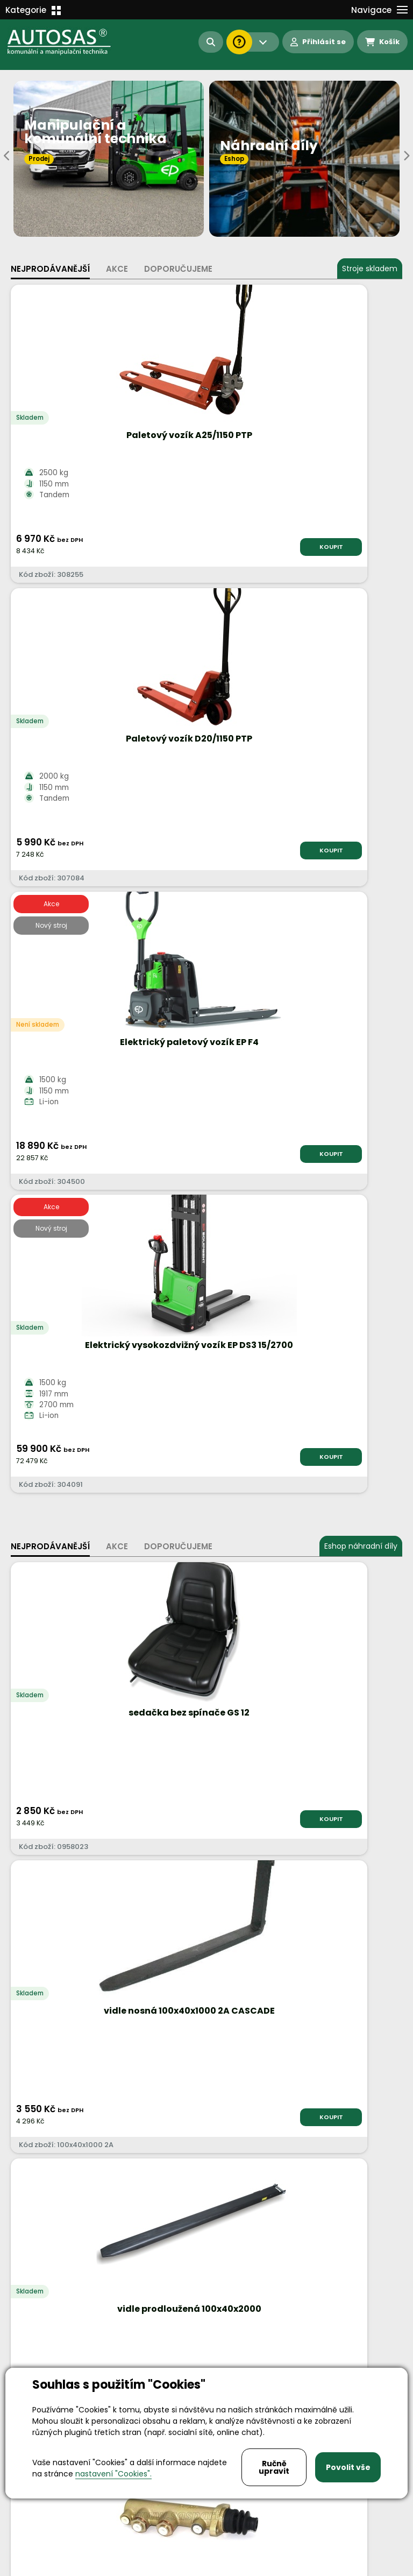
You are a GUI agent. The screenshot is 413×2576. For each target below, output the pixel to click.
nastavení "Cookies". (113, 2473)
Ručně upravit (274, 2467)
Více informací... (230, 1771)
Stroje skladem (369, 268)
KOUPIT (168, 546)
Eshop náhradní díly (360, 939)
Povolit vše (348, 2467)
